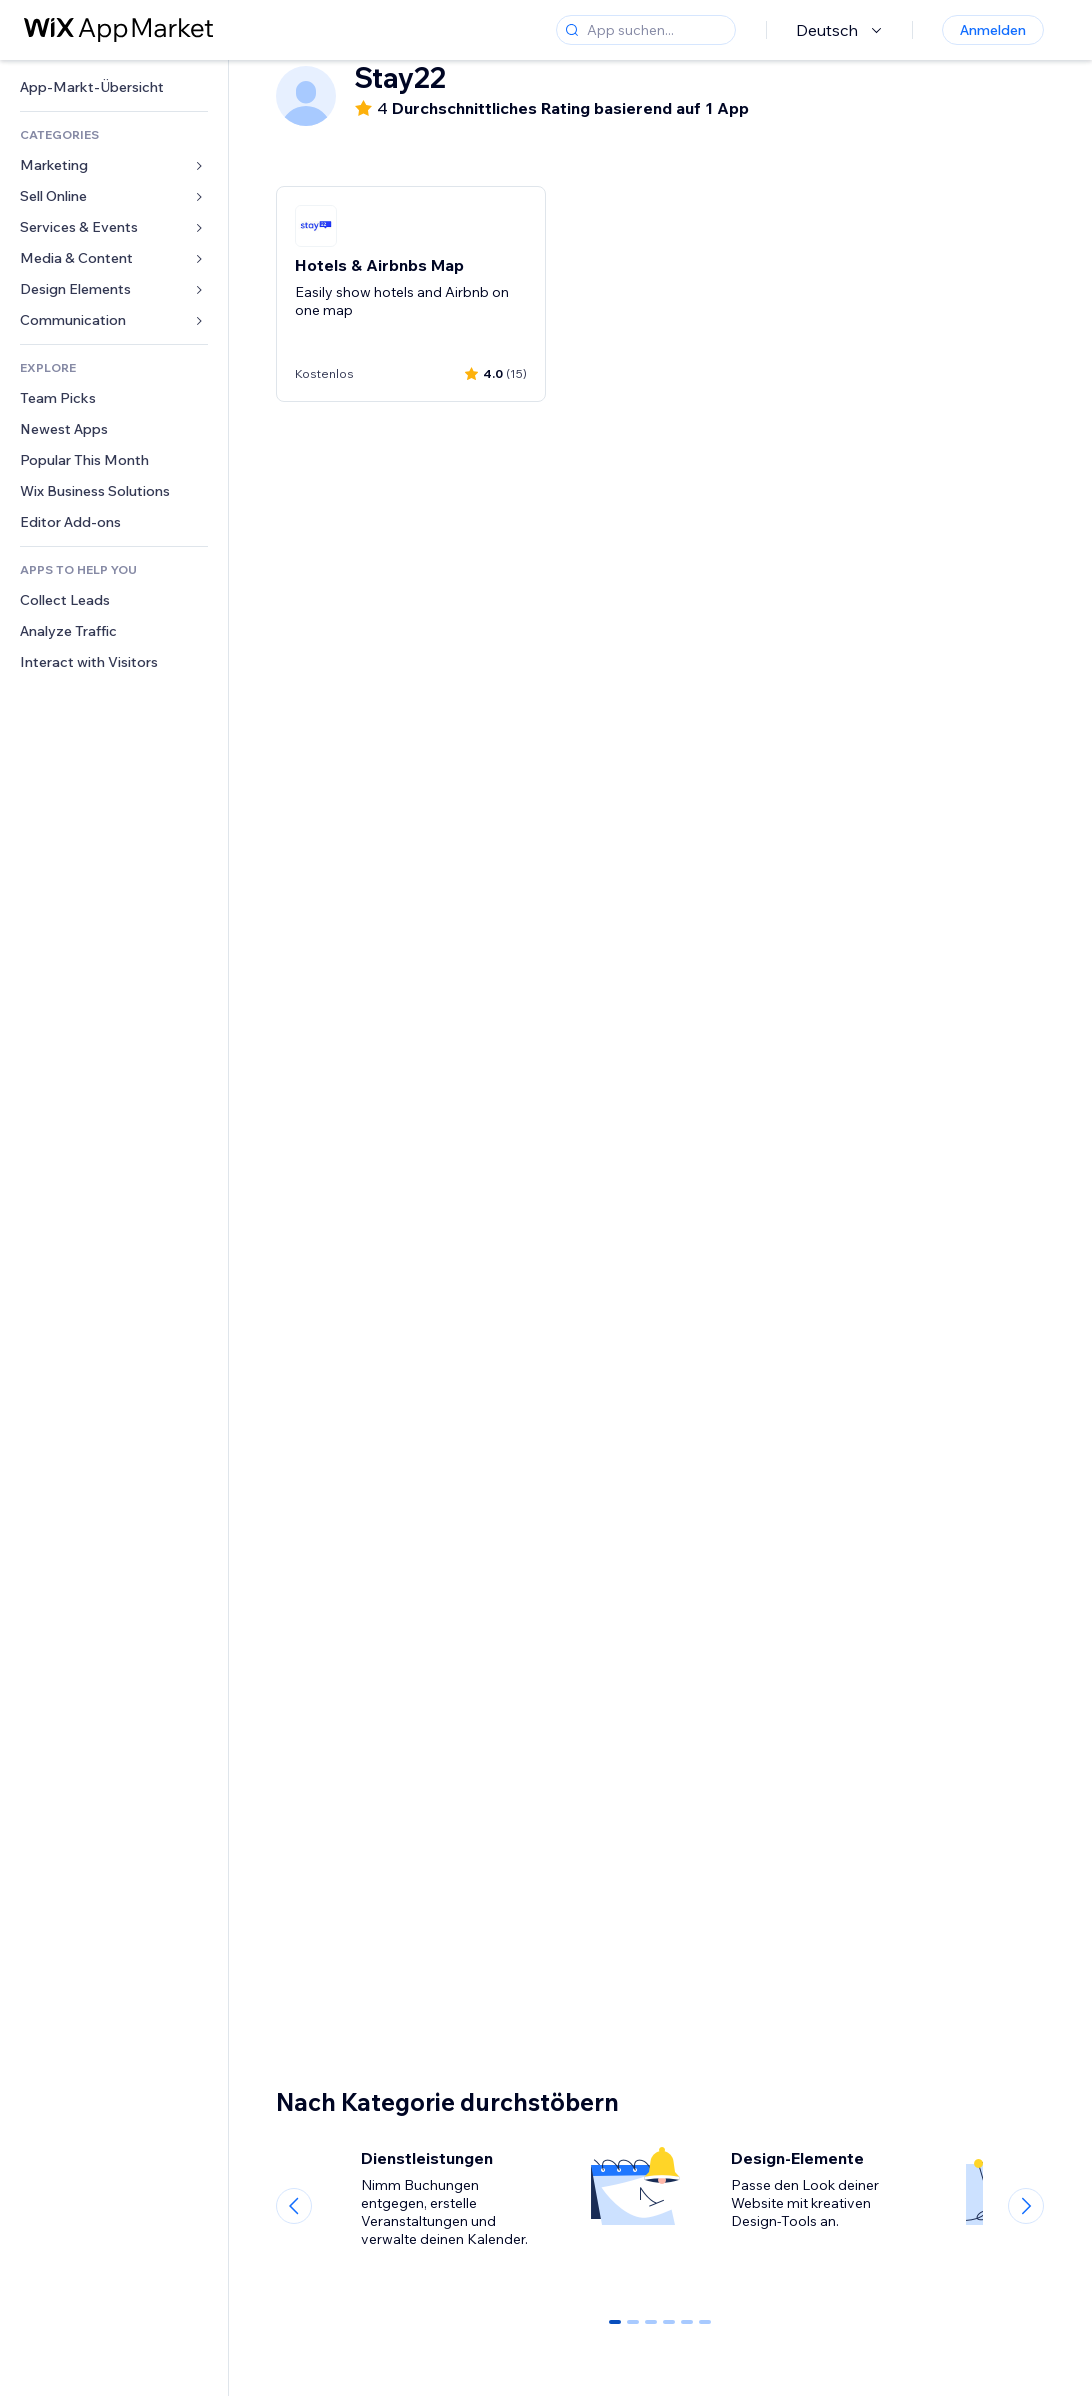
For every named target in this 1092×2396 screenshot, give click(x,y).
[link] (114, 87)
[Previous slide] (294, 2206)
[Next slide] (1026, 2206)
